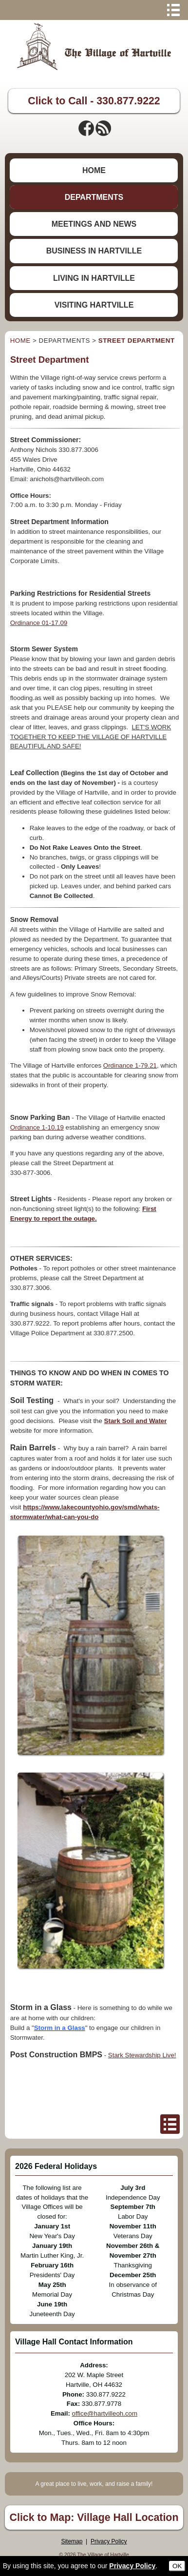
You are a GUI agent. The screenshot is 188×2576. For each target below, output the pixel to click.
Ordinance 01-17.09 (39, 622)
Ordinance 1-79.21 (130, 1065)
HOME (94, 170)
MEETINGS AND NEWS (94, 224)
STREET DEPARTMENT (136, 340)
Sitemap (71, 2541)
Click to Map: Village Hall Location (94, 2517)
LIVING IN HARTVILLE (94, 278)
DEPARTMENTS (94, 197)
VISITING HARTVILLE (94, 305)
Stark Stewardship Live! (142, 2055)
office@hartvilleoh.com (104, 2413)
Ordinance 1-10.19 (37, 1127)
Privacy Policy (109, 2541)
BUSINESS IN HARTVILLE (94, 251)
